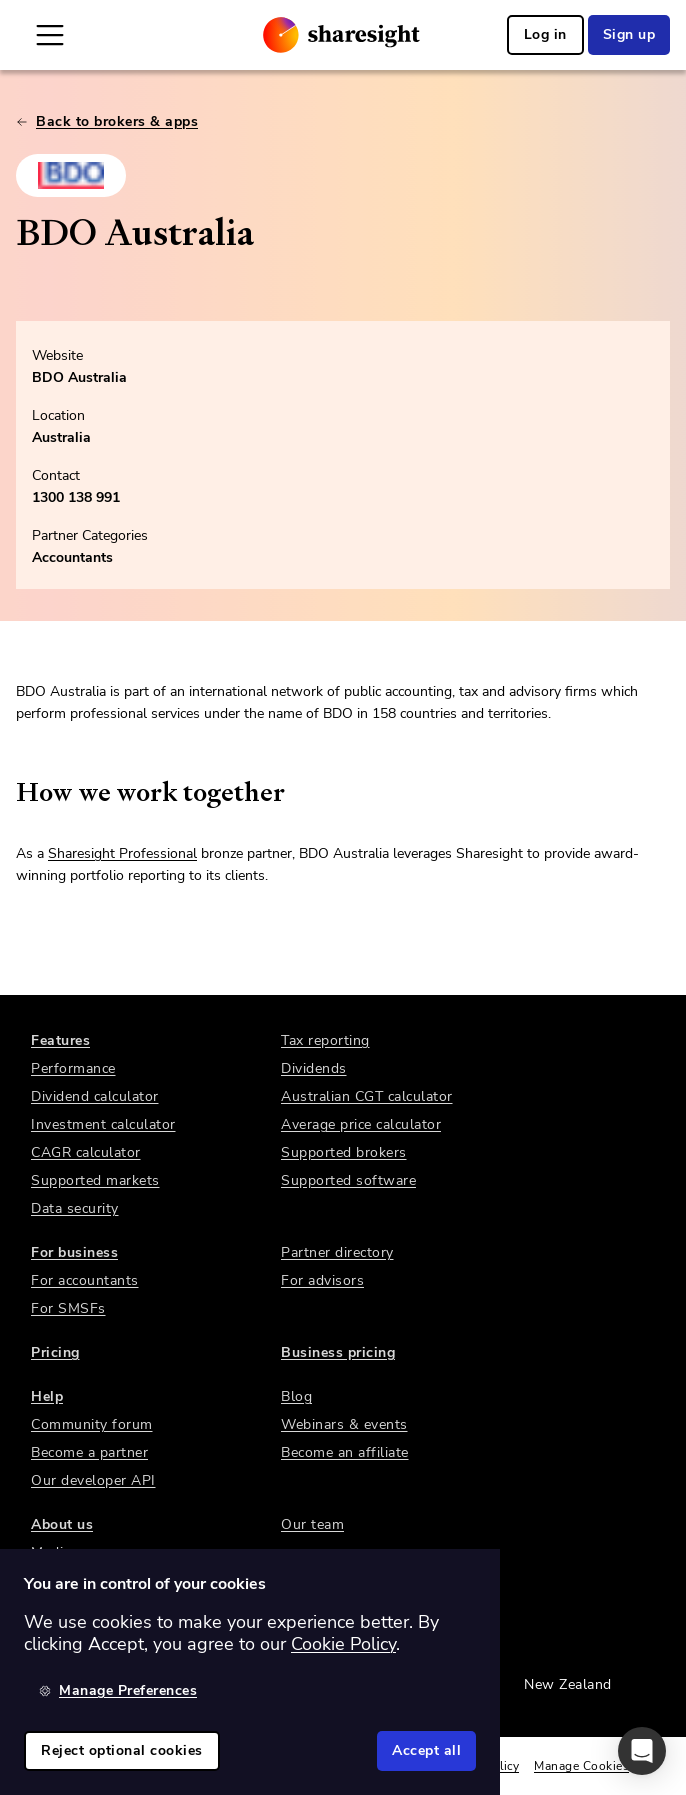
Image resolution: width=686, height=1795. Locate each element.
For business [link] (74, 1252)
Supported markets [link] (95, 1180)
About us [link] (62, 1524)
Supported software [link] (348, 1180)
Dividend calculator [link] (95, 1096)
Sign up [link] (629, 34)
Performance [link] (73, 1068)
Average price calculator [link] (361, 1124)
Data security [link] (75, 1208)
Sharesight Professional (122, 853)
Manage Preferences (118, 1690)
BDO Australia (79, 377)
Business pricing (338, 1352)
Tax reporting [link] (325, 1040)
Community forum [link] (92, 1424)
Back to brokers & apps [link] (107, 121)
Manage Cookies (581, 1766)
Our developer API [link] (93, 1480)
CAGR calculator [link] (86, 1152)
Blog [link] (296, 1396)
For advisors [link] (322, 1280)
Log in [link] (545, 34)
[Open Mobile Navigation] (50, 35)
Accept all (426, 1750)
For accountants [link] (85, 1280)
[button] (642, 1751)
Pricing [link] (55, 1352)
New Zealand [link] (568, 1684)
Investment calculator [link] (103, 1124)
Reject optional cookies (122, 1750)
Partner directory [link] (337, 1252)
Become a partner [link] (89, 1452)
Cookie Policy (343, 1644)
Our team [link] (312, 1524)
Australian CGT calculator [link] (367, 1096)
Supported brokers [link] (344, 1152)
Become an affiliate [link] (345, 1452)
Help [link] (47, 1396)
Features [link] (60, 1040)
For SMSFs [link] (68, 1308)
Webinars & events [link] (344, 1424)
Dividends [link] (314, 1068)
